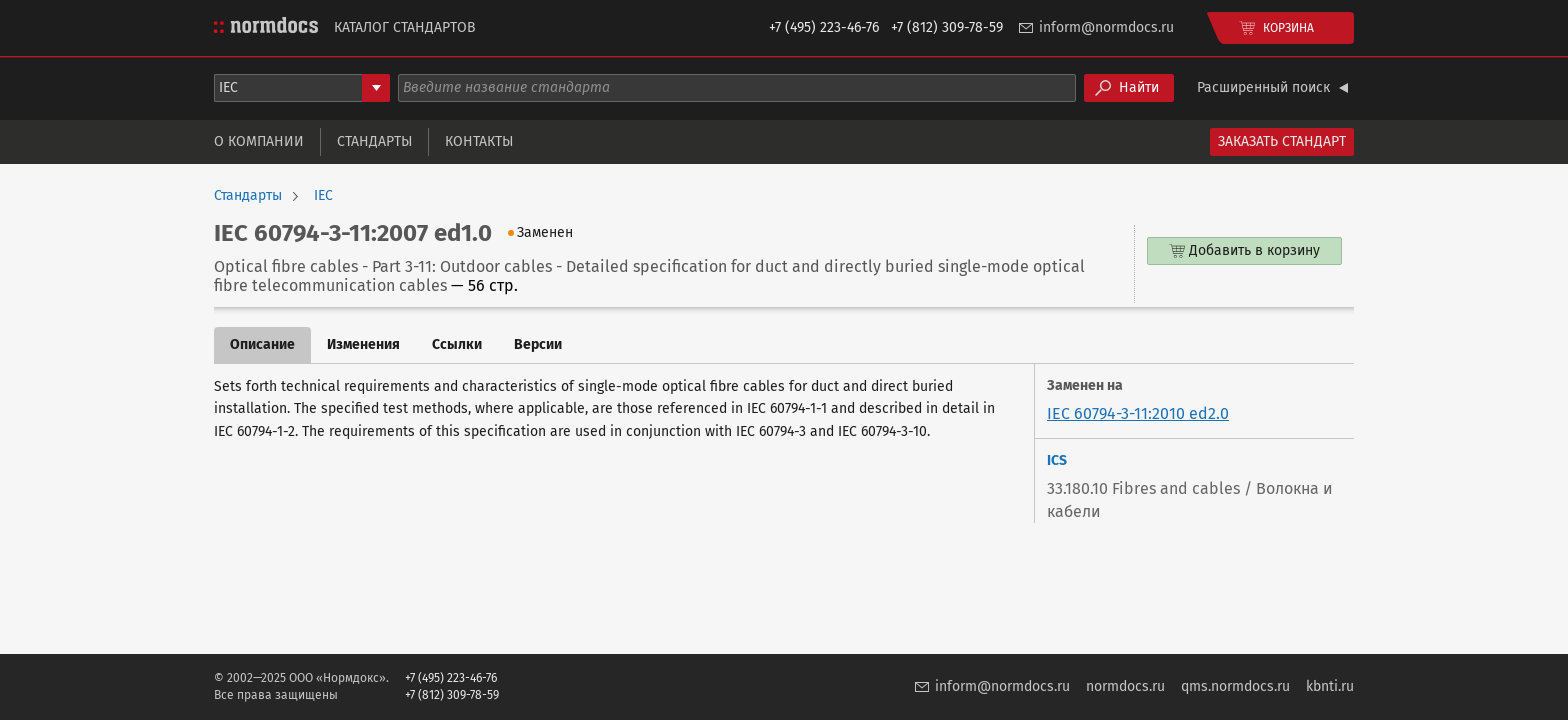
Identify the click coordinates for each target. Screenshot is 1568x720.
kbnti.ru (1330, 686)
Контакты (479, 141)
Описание (262, 344)
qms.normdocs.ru (1235, 686)
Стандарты (374, 141)
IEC (323, 196)
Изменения (363, 344)
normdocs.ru (1125, 686)
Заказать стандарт (1282, 141)
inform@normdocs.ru (1106, 27)
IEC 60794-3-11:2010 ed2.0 (1138, 413)
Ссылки (457, 344)
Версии (538, 344)
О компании (259, 141)
